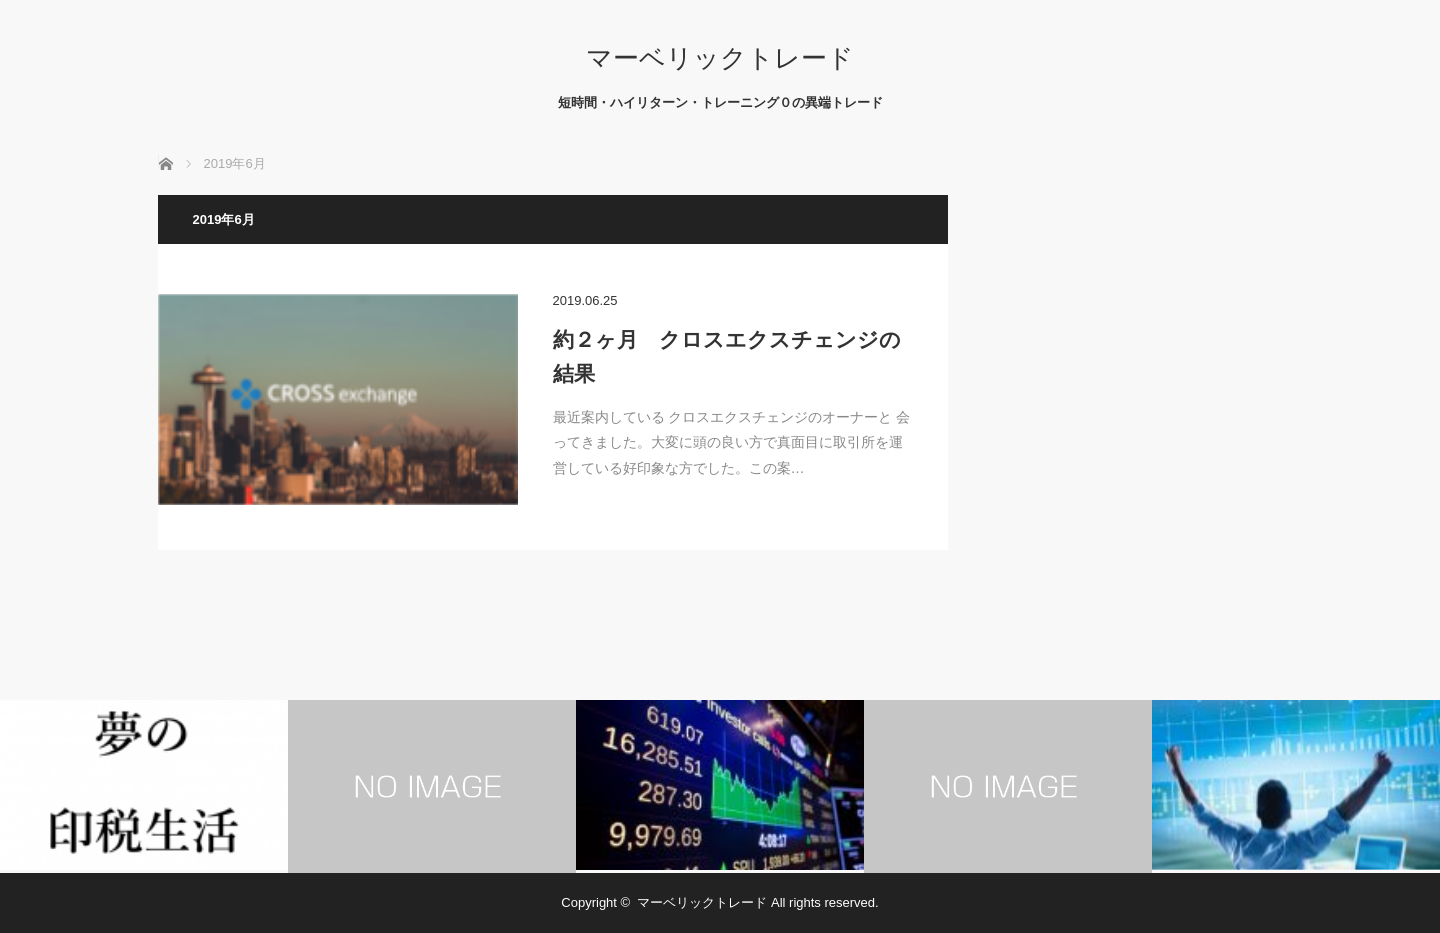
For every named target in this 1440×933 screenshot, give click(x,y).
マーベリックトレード (720, 58)
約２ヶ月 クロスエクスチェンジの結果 (727, 356)
